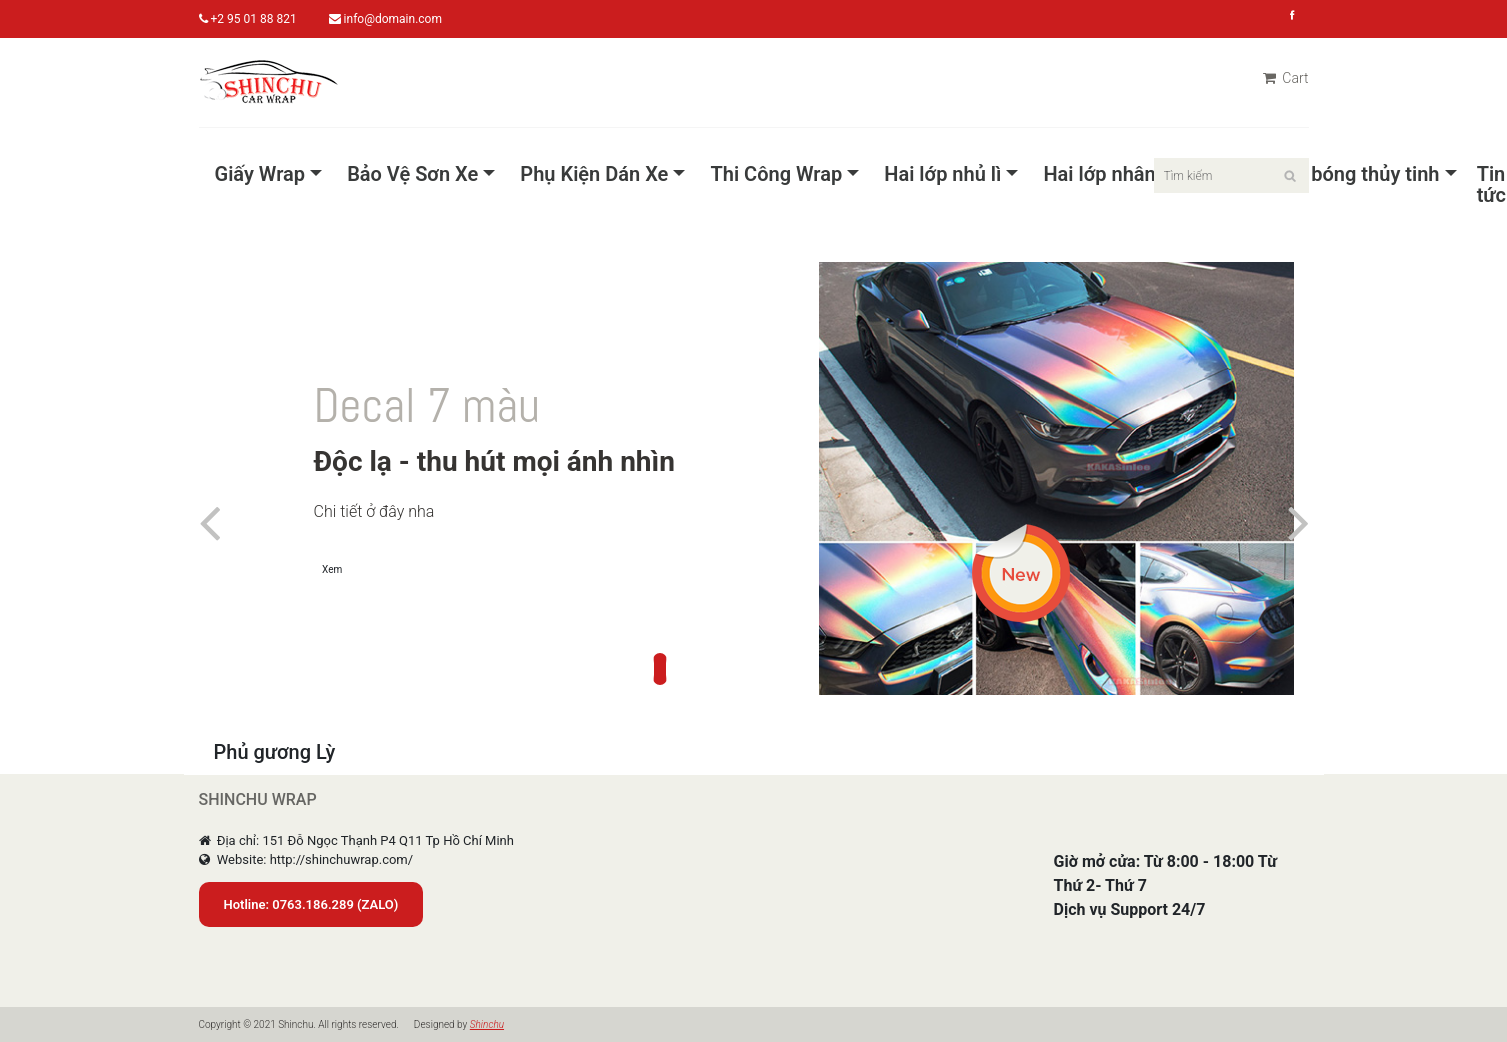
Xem (332, 569)
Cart (1286, 78)
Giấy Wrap (260, 175)
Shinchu (487, 1024)
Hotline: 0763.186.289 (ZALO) (311, 904)
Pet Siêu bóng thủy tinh (1336, 175)
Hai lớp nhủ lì (942, 175)
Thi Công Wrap (776, 175)
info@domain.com (385, 19)
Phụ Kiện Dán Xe (594, 175)
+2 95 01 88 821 (248, 19)
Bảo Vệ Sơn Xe (412, 175)
